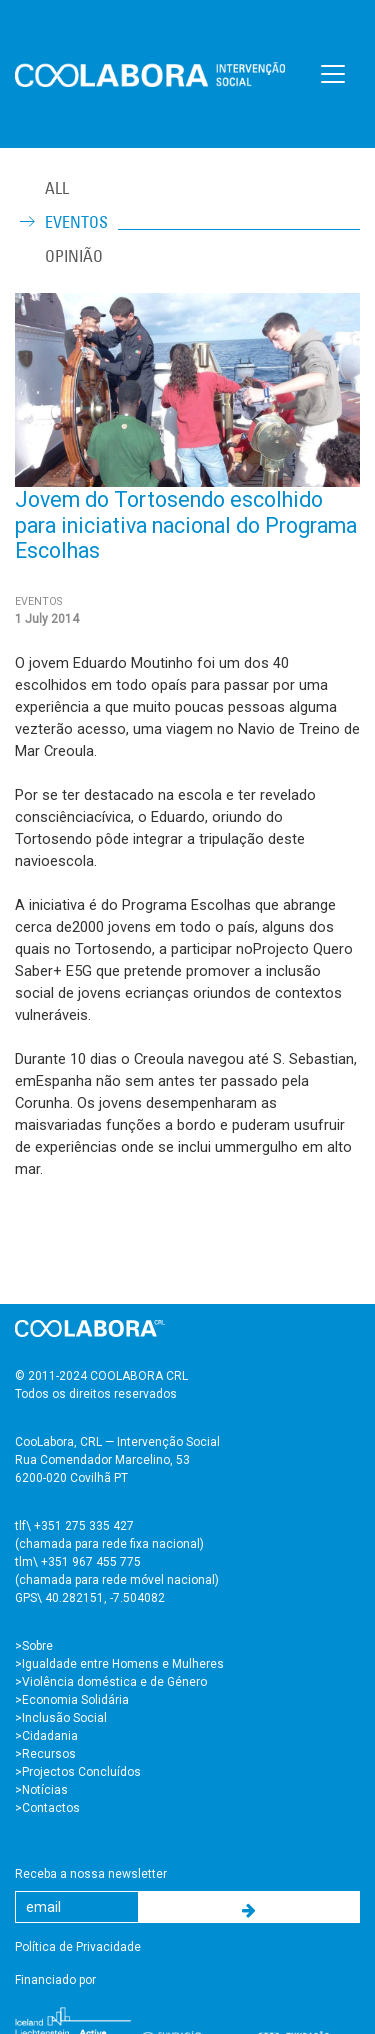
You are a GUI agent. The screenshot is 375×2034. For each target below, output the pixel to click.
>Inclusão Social (61, 1718)
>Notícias (41, 1790)
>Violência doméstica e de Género (111, 1682)
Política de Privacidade (78, 1947)
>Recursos (45, 1754)
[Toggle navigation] (333, 74)
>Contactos (47, 1808)
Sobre (37, 1646)
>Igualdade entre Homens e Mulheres (119, 1664)
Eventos (76, 222)
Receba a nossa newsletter (91, 1874)
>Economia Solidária (72, 1700)
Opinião (74, 256)
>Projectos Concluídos (78, 1772)
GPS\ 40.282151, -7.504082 (90, 1598)
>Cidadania (46, 1736)
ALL (57, 188)
